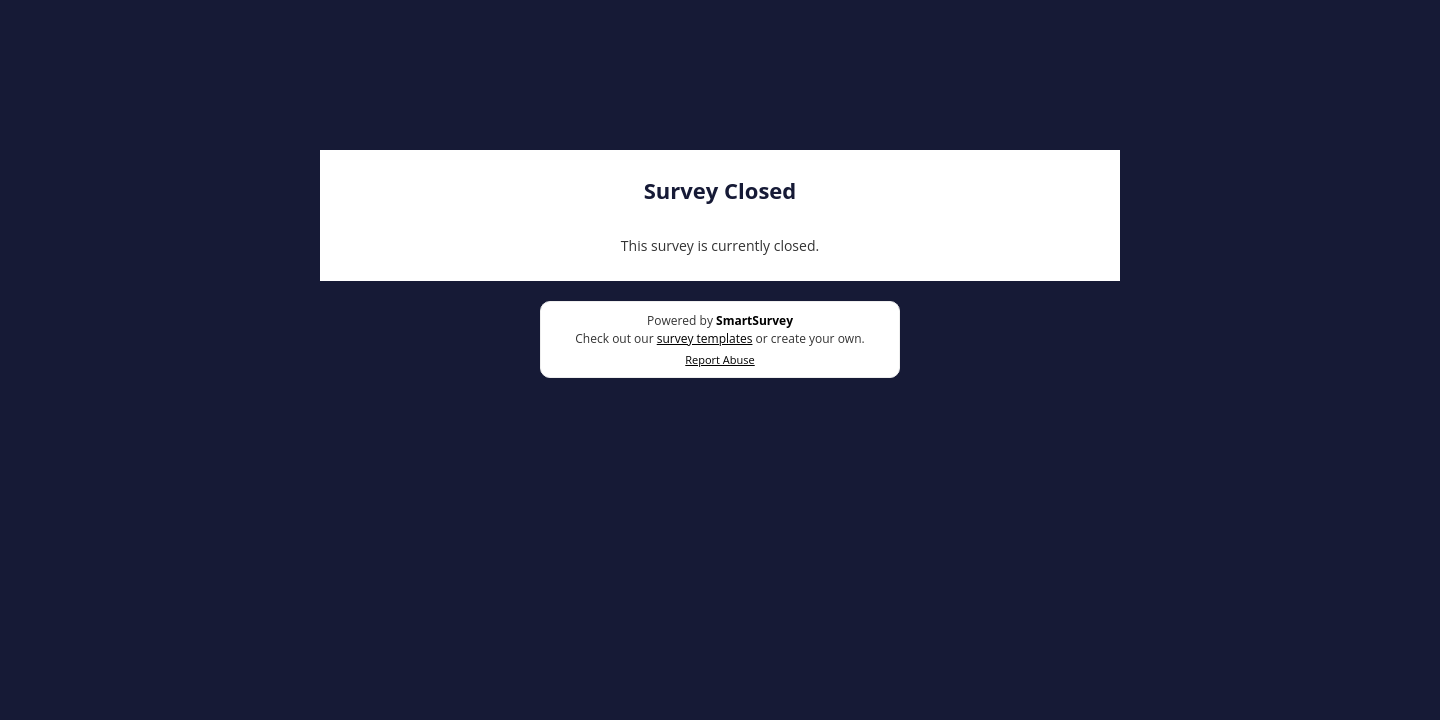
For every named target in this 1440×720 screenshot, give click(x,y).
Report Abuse (719, 359)
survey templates (705, 338)
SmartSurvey (754, 320)
